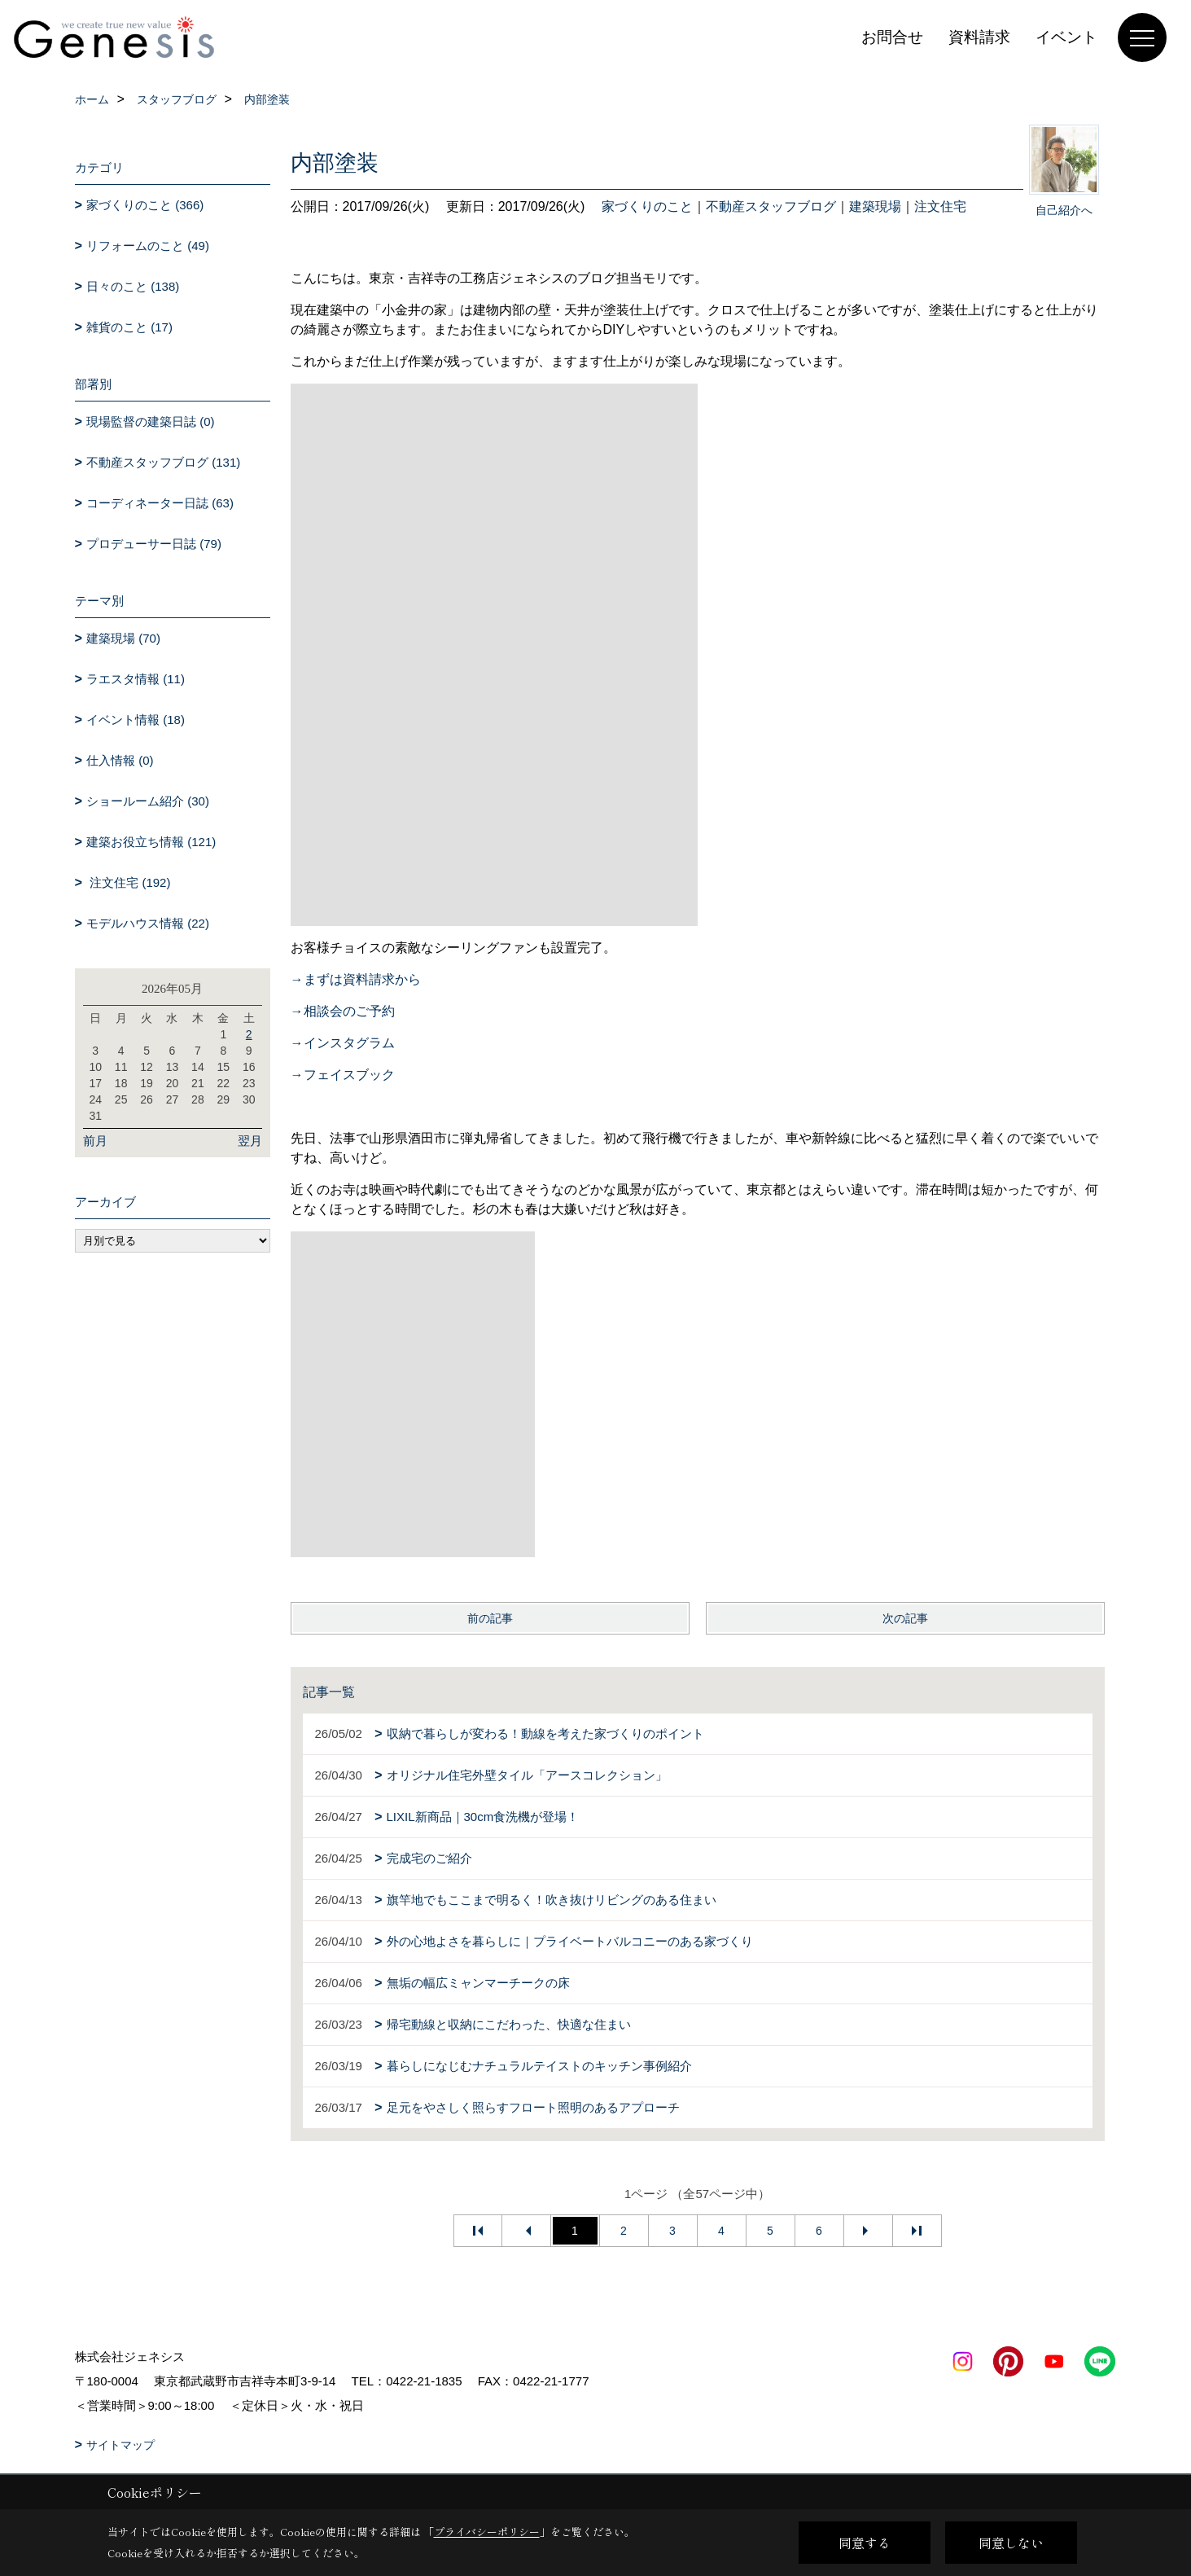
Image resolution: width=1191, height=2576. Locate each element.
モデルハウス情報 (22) (147, 923)
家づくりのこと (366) (145, 205)
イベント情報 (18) (135, 719)
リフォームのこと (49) (147, 245)
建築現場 (875, 206)
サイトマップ (120, 2444)
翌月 (250, 1141)
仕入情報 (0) (120, 760)
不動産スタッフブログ (771, 206)
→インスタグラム (343, 1043)
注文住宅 (940, 206)
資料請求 (979, 37)
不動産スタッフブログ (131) (163, 462)
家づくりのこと (647, 206)
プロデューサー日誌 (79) (153, 544)
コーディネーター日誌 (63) (160, 503)
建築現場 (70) (123, 638)
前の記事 (490, 1618)
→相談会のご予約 (343, 1011)
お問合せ (892, 37)
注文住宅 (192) (128, 882)
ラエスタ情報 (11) (135, 679)
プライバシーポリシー (487, 2531)
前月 (95, 1141)
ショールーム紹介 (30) (147, 801)
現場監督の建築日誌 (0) (150, 421)
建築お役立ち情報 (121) (151, 842)
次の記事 (905, 1618)
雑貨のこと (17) (129, 327)
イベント (1066, 37)
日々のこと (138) (132, 286)
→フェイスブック (343, 1075)
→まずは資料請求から (356, 979)
